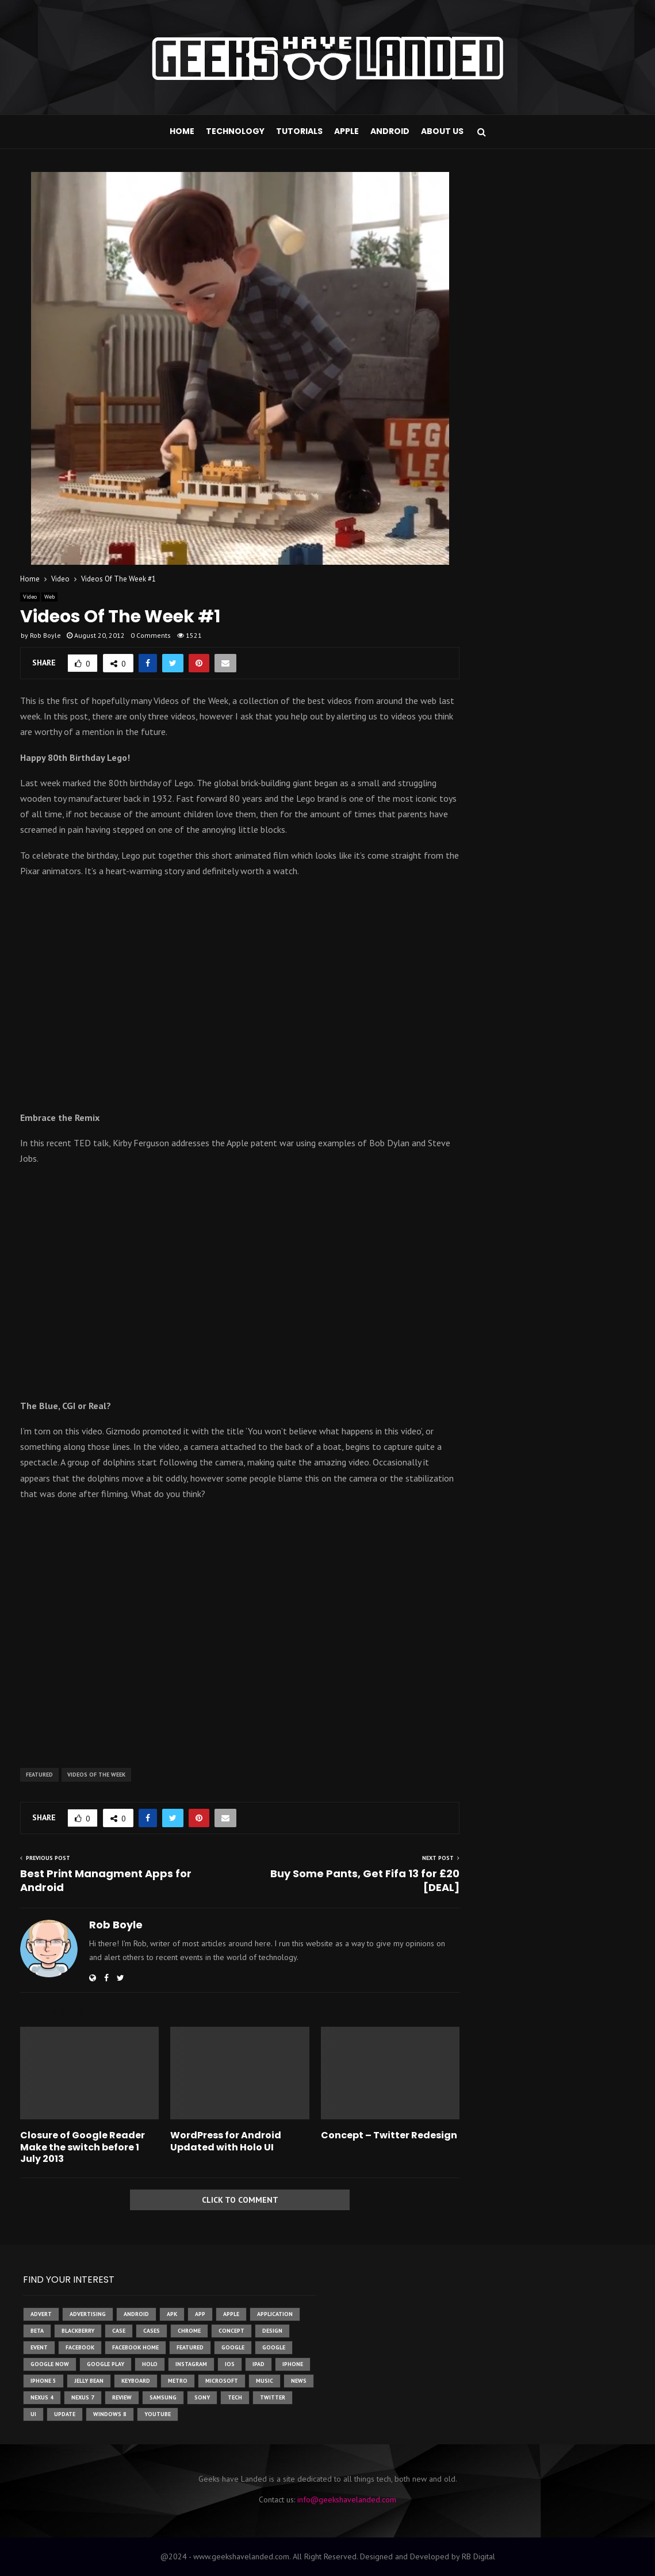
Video (30, 596)
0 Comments (151, 635)
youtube (157, 2414)
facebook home (135, 2347)
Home (182, 131)
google (232, 2347)
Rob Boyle (45, 635)
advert (41, 2314)
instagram (191, 2364)
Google (273, 2347)
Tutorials (299, 131)
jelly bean (89, 2380)
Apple (346, 131)
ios (230, 2364)
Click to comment (240, 2200)
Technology (235, 131)
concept (231, 2330)
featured (39, 1774)
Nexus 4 (41, 2397)
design (272, 2330)
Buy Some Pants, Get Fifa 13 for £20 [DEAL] (364, 1880)
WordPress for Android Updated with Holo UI (225, 2141)
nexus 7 (82, 2397)
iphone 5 (43, 2380)
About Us (442, 131)
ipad (258, 2364)
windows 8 (110, 2414)
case (118, 2330)
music (264, 2380)
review (122, 2397)
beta (37, 2330)
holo (150, 2364)
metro (177, 2380)
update (64, 2414)
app (200, 2314)
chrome (189, 2330)
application (275, 2314)
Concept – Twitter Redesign (389, 2135)
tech (235, 2397)
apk (172, 2314)
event (39, 2347)
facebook (80, 2347)
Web (49, 596)
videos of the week (96, 1774)
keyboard (135, 2380)
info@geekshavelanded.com (346, 2499)
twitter (272, 2397)
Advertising (88, 2314)
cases (151, 2330)
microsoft (221, 2380)
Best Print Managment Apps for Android (105, 1880)
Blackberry (78, 2330)
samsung (163, 2397)
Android (389, 131)
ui (33, 2414)
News (299, 2380)
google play (105, 2364)
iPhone (292, 2364)
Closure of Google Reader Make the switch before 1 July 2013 (82, 2147)
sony (202, 2397)
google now (49, 2364)
